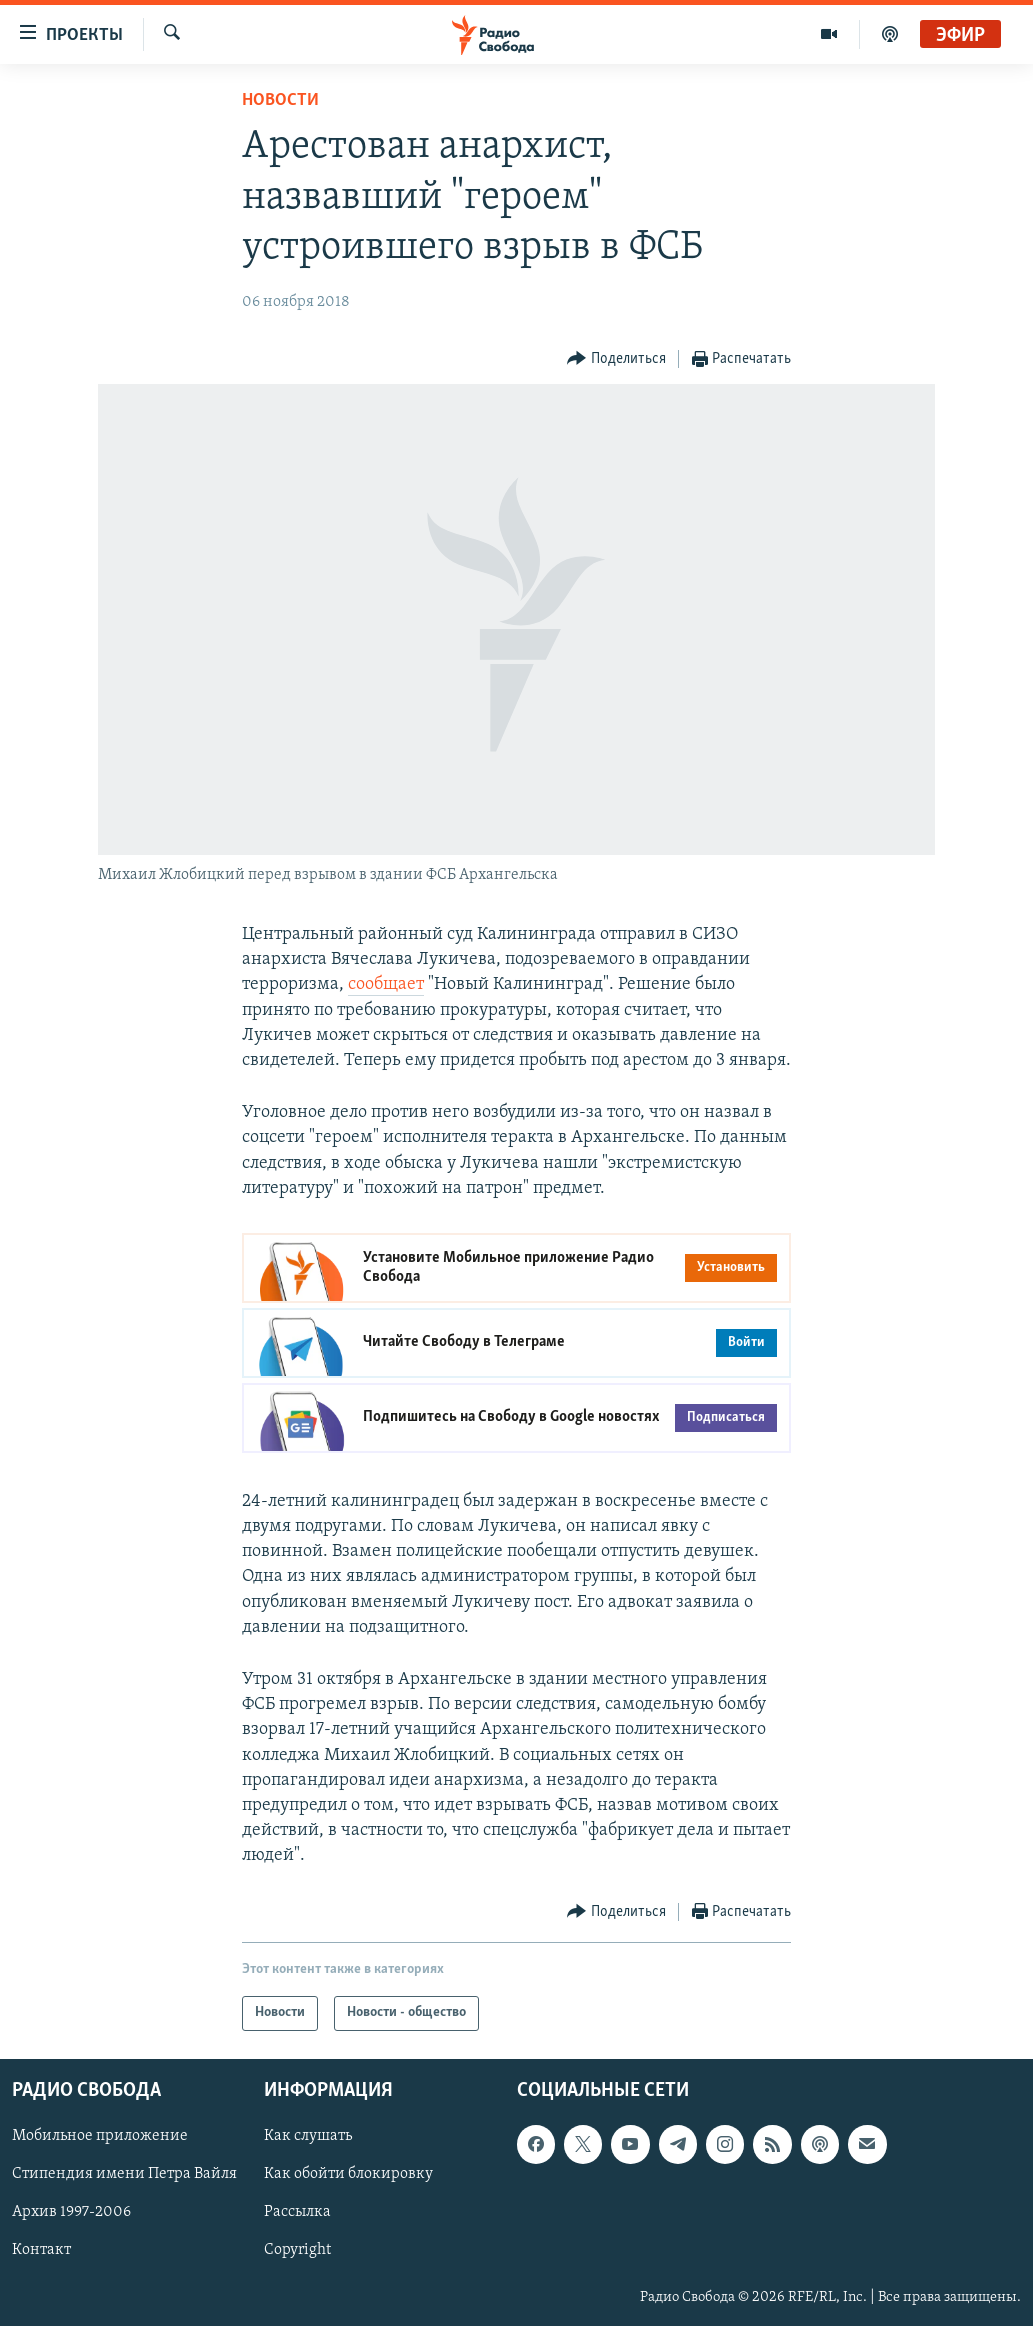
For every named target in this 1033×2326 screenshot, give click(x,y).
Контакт (41, 2250)
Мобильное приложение (100, 2136)
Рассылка (297, 2212)
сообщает (386, 984)
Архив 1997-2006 (71, 2212)
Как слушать (308, 2136)
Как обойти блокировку (348, 2174)
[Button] (616, 359)
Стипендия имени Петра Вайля (124, 2174)
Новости (280, 100)
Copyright (297, 2250)
